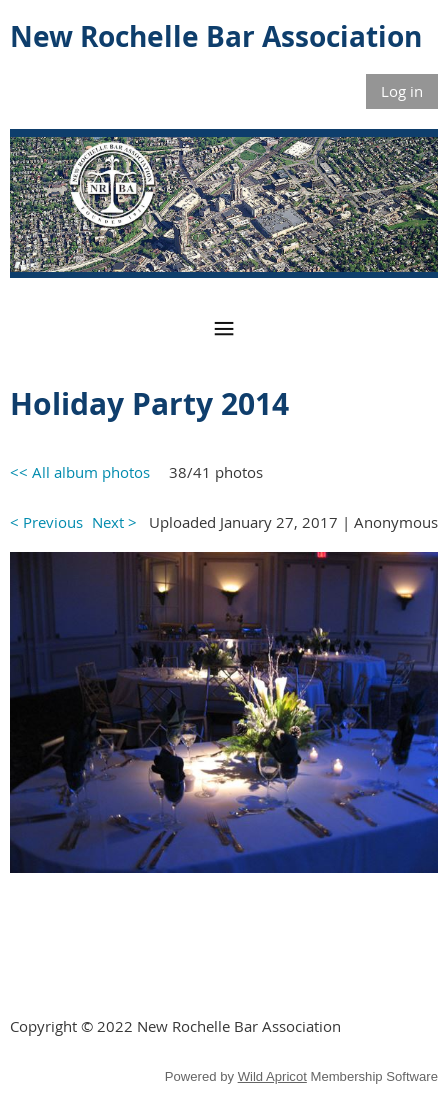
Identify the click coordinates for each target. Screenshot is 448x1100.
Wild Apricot (272, 1076)
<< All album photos (80, 472)
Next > (114, 522)
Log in (402, 91)
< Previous (46, 522)
